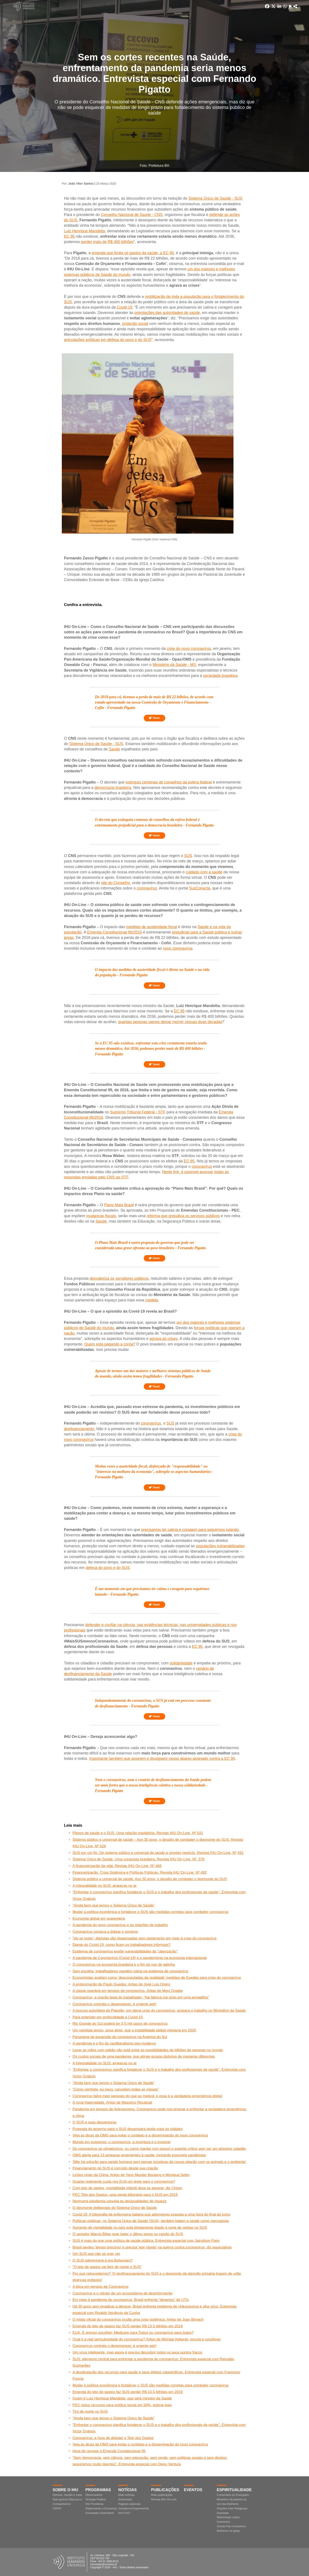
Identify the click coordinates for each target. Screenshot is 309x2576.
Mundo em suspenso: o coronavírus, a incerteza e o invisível (121, 2142)
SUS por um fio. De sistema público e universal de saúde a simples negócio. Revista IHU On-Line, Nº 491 (158, 1853)
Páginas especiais (129, 2504)
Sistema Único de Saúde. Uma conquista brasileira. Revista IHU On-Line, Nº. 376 (138, 1859)
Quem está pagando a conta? (109, 1344)
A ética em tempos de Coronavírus (101, 2287)
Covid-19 (124, 307)
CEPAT (57, 2508)
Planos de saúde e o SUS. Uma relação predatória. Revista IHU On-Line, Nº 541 (138, 1833)
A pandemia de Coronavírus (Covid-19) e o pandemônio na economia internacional (140, 1958)
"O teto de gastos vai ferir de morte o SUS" (107, 2267)
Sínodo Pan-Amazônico (231, 2526)
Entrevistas (125, 2499)
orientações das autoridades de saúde (167, 313)
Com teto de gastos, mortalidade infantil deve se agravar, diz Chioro (127, 2188)
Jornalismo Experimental (133, 2508)
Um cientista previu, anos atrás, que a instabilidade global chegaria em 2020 (134, 2030)
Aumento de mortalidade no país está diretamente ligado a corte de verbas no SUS (140, 2227)
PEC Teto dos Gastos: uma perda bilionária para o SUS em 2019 (125, 2195)
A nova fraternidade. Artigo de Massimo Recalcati (112, 2102)
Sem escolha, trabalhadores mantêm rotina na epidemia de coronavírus (130, 1971)
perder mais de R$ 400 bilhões (107, 242)
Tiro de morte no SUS (90, 2411)
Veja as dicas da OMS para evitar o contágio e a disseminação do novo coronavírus (140, 2135)
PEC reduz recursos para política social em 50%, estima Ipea (122, 2405)
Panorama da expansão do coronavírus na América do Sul (120, 2037)
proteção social (135, 323)
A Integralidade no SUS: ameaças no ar (105, 1886)
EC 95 (69, 236)
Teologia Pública (95, 2499)
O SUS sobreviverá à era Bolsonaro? (103, 2260)
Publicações (165, 2490)
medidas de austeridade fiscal (151, 927)
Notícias (127, 2490)
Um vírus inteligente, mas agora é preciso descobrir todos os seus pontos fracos (137, 2352)
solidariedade (181, 1663)
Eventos (193, 2490)
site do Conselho (115, 883)
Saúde (114, 749)
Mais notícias (126, 2494)
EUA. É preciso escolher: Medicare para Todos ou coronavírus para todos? (133, 2333)
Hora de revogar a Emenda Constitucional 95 (109, 2451)
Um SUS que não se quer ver (96, 2254)
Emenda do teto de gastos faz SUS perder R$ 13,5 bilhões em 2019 (128, 2326)
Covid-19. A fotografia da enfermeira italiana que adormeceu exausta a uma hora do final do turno (151, 2214)
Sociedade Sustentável (99, 2513)
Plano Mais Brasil (119, 1205)
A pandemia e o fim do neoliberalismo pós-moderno (114, 2043)
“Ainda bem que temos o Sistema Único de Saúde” (114, 1905)
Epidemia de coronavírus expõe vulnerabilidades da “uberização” (125, 1951)
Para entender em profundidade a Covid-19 (108, 2017)
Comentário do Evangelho (233, 2494)
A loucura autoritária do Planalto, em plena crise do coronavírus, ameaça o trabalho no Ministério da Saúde (159, 2010)
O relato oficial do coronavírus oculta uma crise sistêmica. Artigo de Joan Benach (138, 2319)
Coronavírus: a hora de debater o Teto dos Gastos (113, 2438)
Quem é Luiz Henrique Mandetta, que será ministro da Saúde (122, 2398)
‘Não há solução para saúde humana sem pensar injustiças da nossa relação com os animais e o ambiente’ (159, 2162)
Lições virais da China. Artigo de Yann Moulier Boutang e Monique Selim (131, 2175)
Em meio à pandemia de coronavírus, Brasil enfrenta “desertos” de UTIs (131, 2300)
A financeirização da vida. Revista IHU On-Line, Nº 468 (117, 1866)
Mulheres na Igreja (228, 2530)
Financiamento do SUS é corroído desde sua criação (115, 2168)
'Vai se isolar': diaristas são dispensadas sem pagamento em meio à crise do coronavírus (145, 1938)
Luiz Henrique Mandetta (84, 231)
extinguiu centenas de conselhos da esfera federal (169, 782)
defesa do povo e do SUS (108, 1568)
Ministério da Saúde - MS (174, 665)
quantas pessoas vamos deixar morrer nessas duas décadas (170, 1022)
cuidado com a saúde (204, 872)
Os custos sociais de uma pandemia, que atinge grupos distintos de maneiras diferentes (144, 2056)
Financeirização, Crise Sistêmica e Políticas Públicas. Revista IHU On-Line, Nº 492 (140, 1872)
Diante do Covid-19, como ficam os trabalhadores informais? (121, 1945)
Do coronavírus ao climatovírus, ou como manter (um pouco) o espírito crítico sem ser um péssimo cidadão (159, 2149)
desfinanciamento (79, 1429)
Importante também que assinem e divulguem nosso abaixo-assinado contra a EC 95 (162, 1758)
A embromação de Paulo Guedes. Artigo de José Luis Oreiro (121, 1984)
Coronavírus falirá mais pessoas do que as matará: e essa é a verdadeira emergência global (147, 2096)
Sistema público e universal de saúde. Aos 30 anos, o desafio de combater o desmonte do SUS (150, 1879)
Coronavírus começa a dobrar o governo (105, 1932)
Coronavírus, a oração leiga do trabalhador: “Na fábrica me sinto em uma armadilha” (141, 1997)
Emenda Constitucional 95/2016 (114, 932)
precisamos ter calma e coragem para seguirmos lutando (190, 1530)
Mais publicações (162, 2494)
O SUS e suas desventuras (95, 2122)
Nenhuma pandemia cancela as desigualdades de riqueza (120, 2201)
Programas (98, 2490)
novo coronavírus (177, 948)
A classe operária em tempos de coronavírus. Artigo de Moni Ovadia (128, 1991)
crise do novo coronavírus (189, 648)
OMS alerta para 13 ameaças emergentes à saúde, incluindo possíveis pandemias (139, 2155)
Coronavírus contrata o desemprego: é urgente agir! (114, 2004)
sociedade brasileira (220, 675)
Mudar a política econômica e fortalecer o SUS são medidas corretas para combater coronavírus (151, 1912)
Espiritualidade (234, 2490)
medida (151, 1300)
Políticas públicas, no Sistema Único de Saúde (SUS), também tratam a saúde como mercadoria (151, 2221)
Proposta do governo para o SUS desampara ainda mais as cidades (128, 2129)
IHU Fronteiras (94, 2504)
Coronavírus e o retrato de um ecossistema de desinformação (123, 2293)
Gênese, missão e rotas (67, 2494)
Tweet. (154, 718)
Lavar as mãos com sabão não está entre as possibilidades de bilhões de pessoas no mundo (148, 2050)
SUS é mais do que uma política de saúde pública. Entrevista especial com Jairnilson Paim (146, 2241)
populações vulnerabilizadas (220, 1546)
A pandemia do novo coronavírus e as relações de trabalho (120, 1925)
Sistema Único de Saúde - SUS (215, 198)
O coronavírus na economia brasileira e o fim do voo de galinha (124, 1964)
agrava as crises (164, 1338)
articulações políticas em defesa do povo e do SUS (107, 340)
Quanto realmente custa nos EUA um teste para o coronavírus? (124, 2182)
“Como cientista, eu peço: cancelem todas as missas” (116, 2089)
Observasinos (93, 2494)
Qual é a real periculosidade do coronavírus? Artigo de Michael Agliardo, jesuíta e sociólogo (147, 2339)
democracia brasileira (112, 787)
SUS (188, 856)
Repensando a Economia (101, 2508)
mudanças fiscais (101, 1216)
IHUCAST (124, 2513)
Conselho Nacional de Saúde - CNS (131, 215)
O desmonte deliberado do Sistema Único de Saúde (115, 2208)
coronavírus (147, 888)
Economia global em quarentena (99, 1918)
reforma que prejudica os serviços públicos (183, 1216)
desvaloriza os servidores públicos (119, 1278)
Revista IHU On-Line (164, 2499)
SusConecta (199, 888)
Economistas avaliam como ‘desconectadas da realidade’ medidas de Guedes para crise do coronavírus (157, 1978)
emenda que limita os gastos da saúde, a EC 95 (133, 253)
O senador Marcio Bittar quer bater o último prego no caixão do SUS (128, 2234)
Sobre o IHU (65, 2490)
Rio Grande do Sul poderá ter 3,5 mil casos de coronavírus (120, 2024)
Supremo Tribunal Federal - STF (137, 1112)
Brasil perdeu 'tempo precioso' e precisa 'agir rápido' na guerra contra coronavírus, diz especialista (152, 2247)
